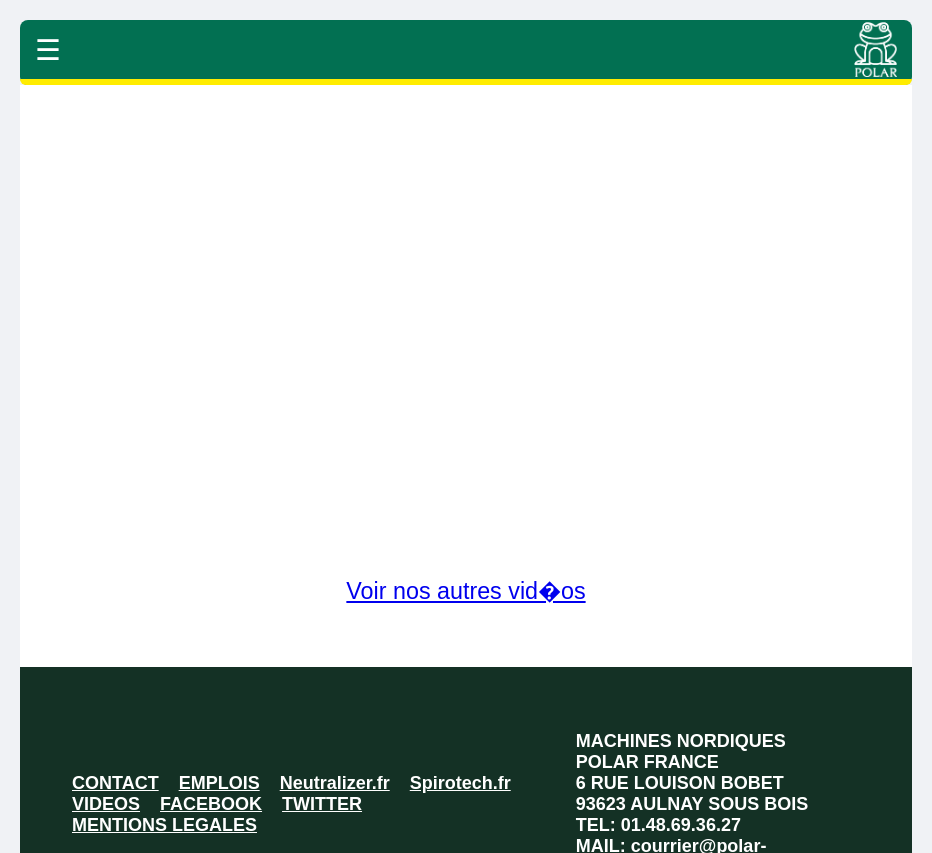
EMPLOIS (219, 783)
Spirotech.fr (460, 783)
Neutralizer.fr (335, 783)
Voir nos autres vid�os (465, 591)
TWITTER (322, 804)
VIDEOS (106, 804)
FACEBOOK (211, 804)
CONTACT (115, 783)
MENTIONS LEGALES (164, 825)
